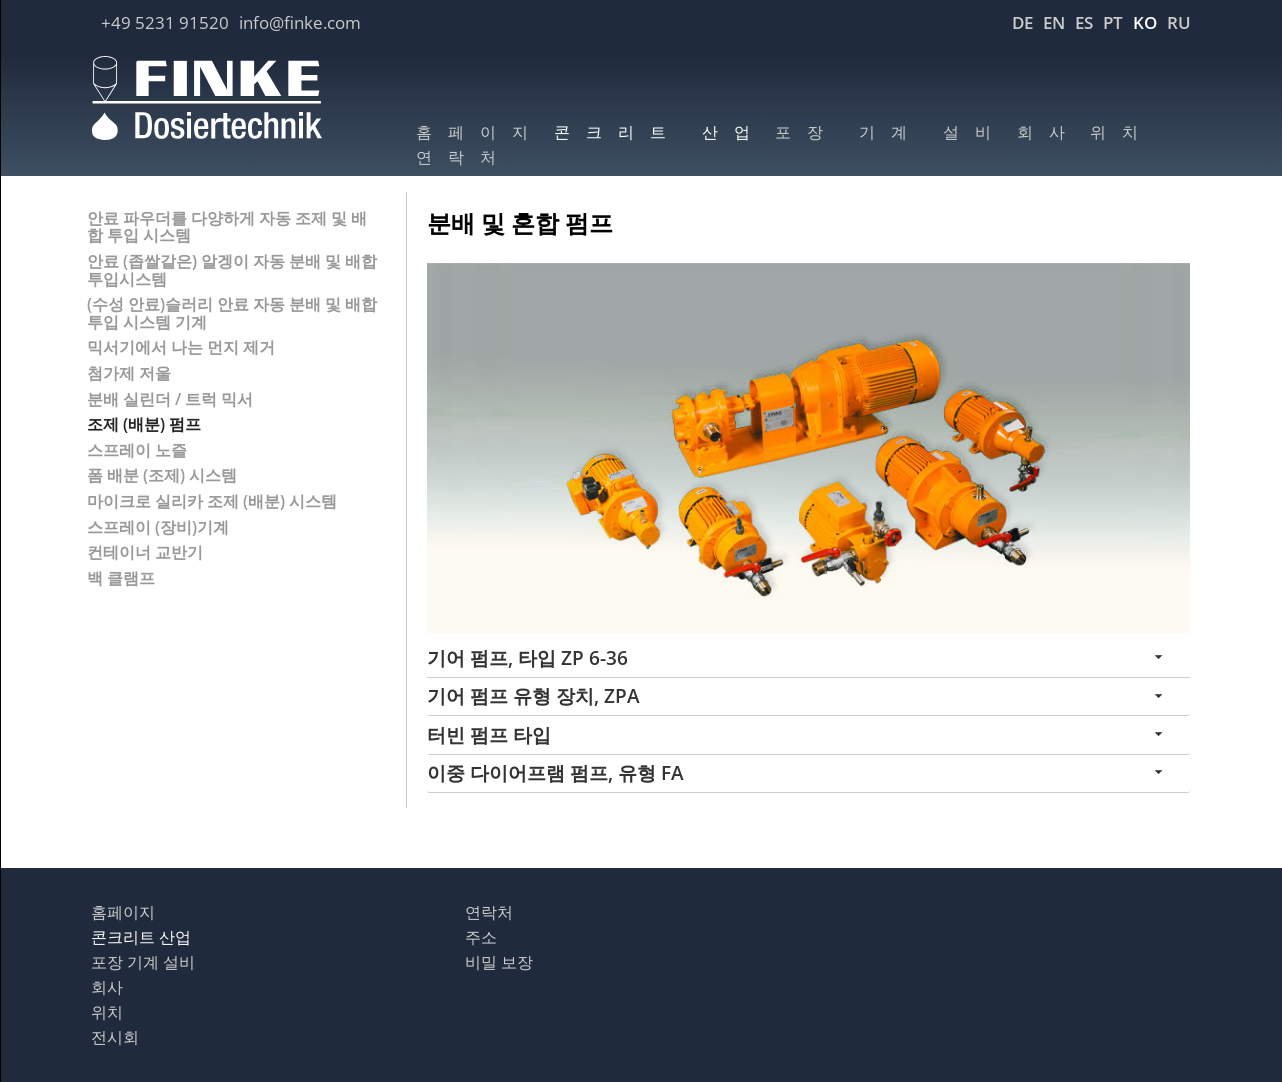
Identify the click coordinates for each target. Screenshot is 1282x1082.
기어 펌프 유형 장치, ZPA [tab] (533, 695)
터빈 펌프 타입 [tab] (489, 734)
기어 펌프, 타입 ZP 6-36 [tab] (527, 657)
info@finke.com (300, 22)
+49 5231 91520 (165, 22)
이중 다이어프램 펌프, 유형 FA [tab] (555, 772)
